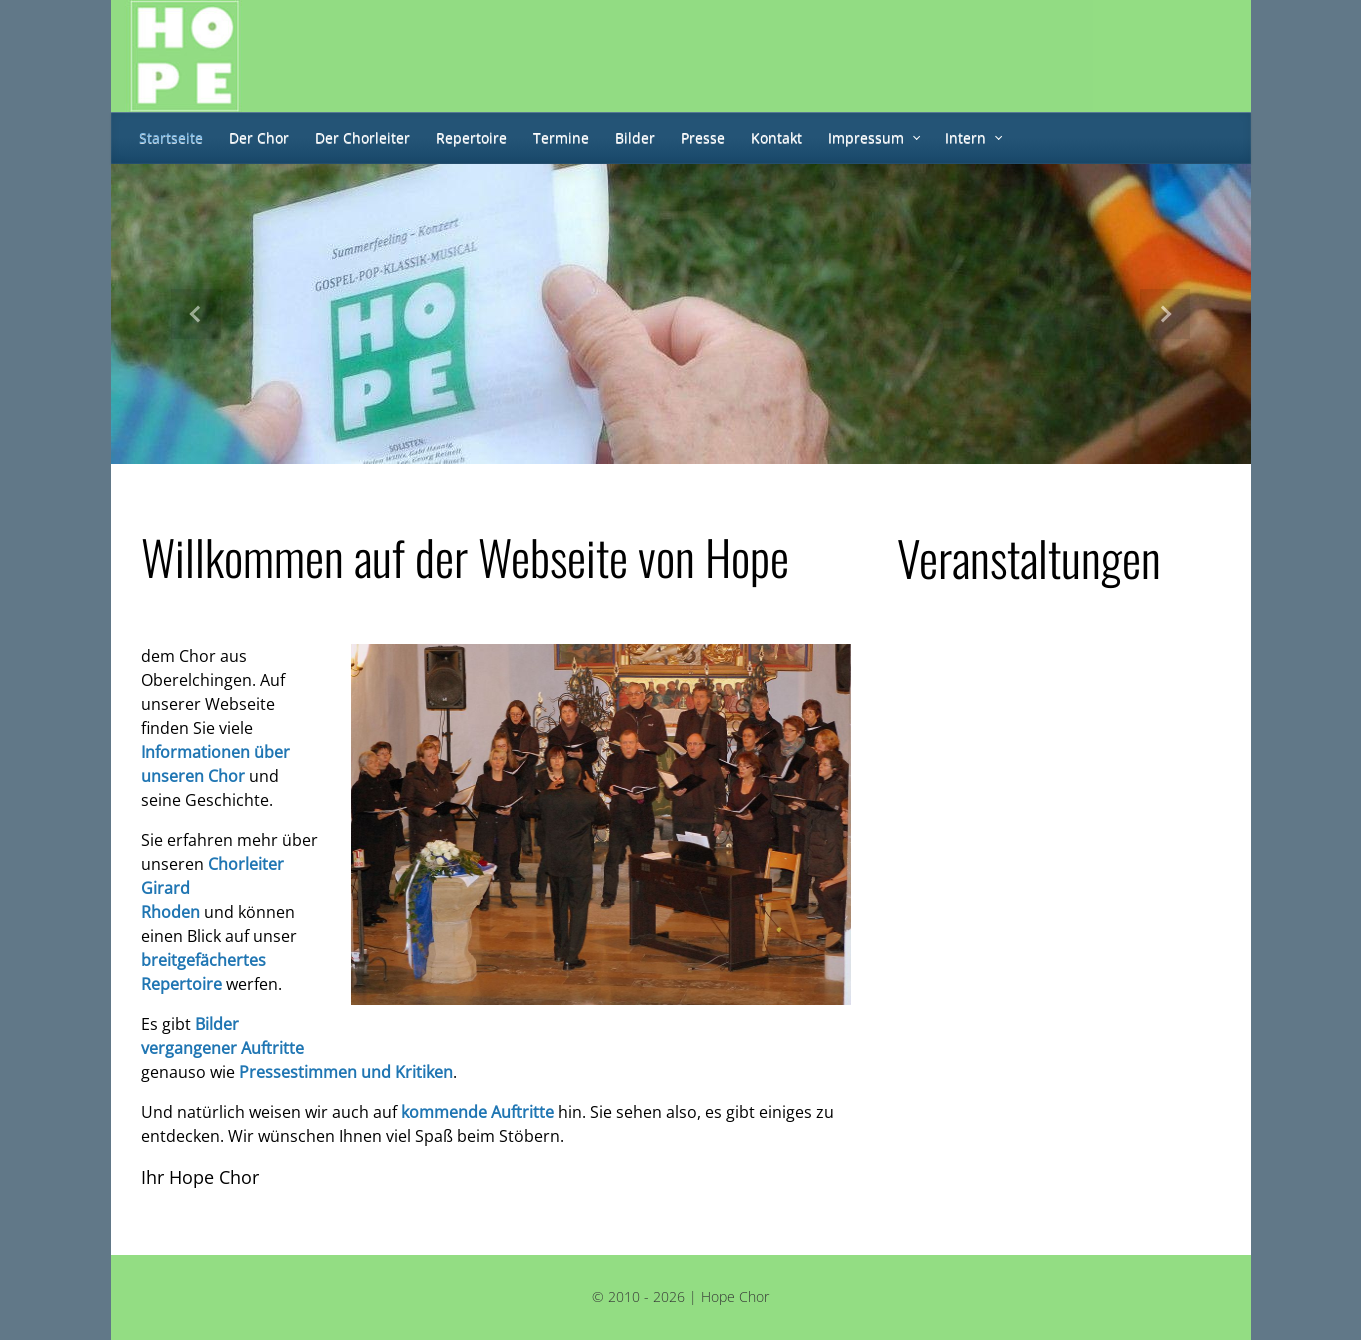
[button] (196, 314)
